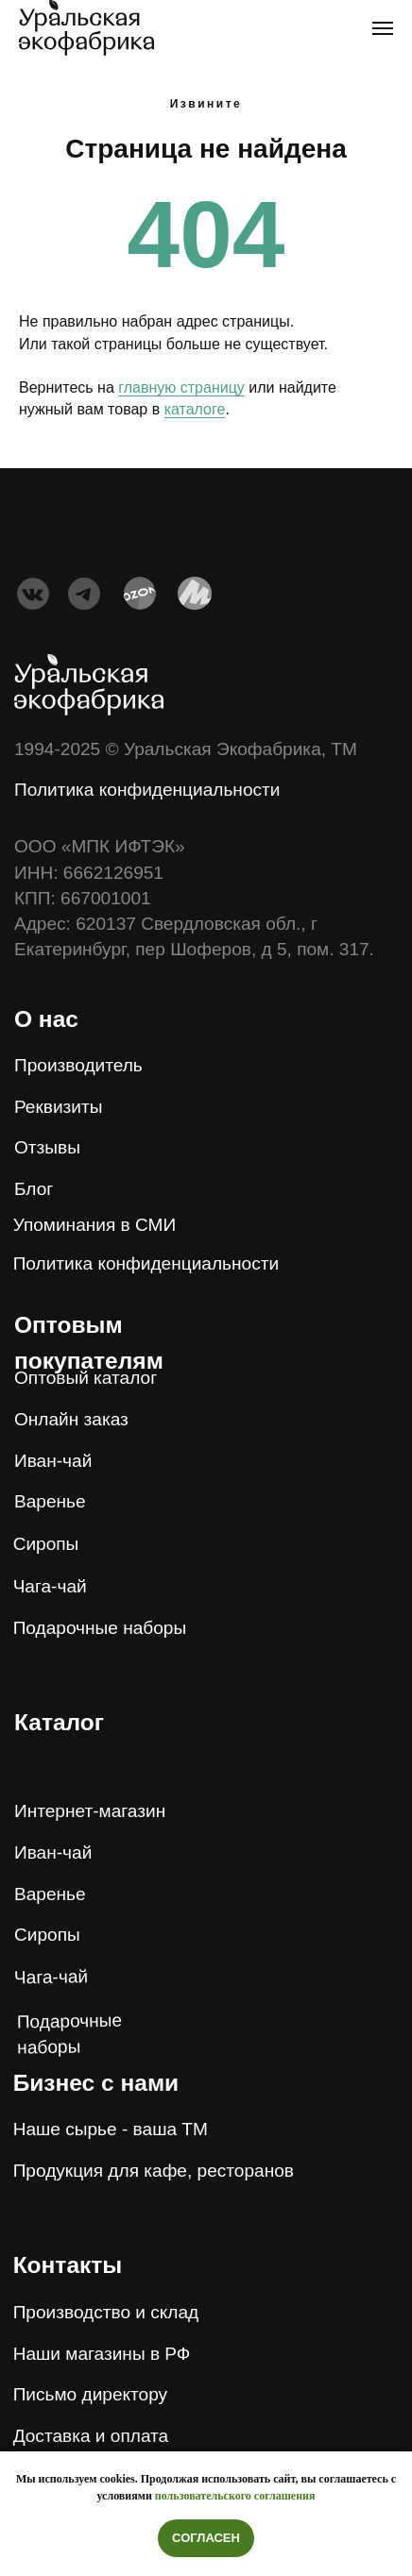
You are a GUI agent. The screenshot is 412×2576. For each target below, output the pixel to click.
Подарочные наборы (100, 1628)
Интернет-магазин (89, 1811)
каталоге (195, 409)
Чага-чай (51, 1977)
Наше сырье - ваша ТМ (110, 2129)
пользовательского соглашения (235, 2495)
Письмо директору (90, 2394)
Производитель (78, 1065)
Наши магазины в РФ (102, 2354)
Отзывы (47, 1147)
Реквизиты (58, 1107)
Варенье (50, 1894)
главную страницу (181, 387)
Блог (33, 1189)
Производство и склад (106, 2312)
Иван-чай (53, 1852)
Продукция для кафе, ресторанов (153, 2170)
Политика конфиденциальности (147, 790)
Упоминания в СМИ (95, 1225)
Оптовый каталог (85, 1378)
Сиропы (47, 1935)
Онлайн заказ (71, 1419)
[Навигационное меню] (382, 28)
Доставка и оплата (91, 2436)
